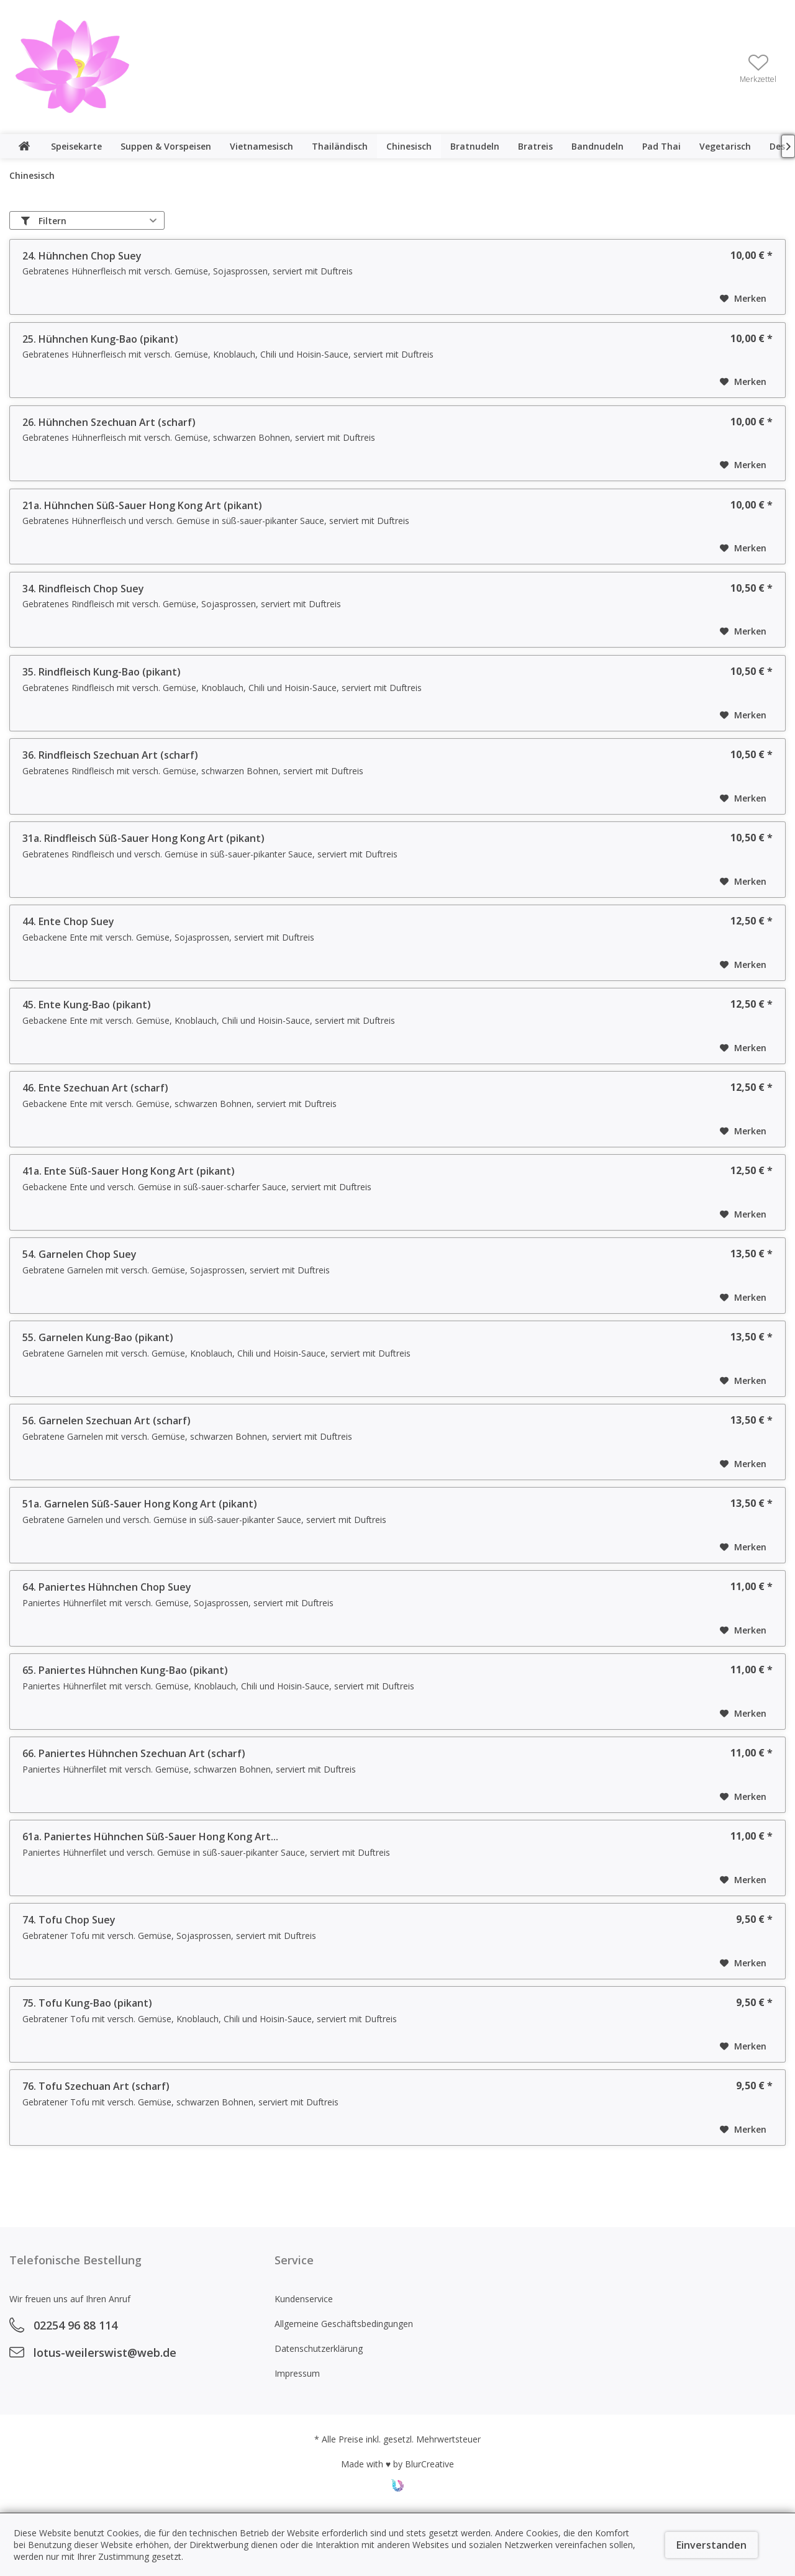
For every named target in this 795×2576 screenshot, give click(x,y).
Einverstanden (711, 2545)
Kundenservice (304, 2299)
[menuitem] (758, 68)
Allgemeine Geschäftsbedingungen (344, 2324)
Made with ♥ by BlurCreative (397, 2464)
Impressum (297, 2373)
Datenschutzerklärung (319, 2348)
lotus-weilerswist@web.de (105, 2352)
